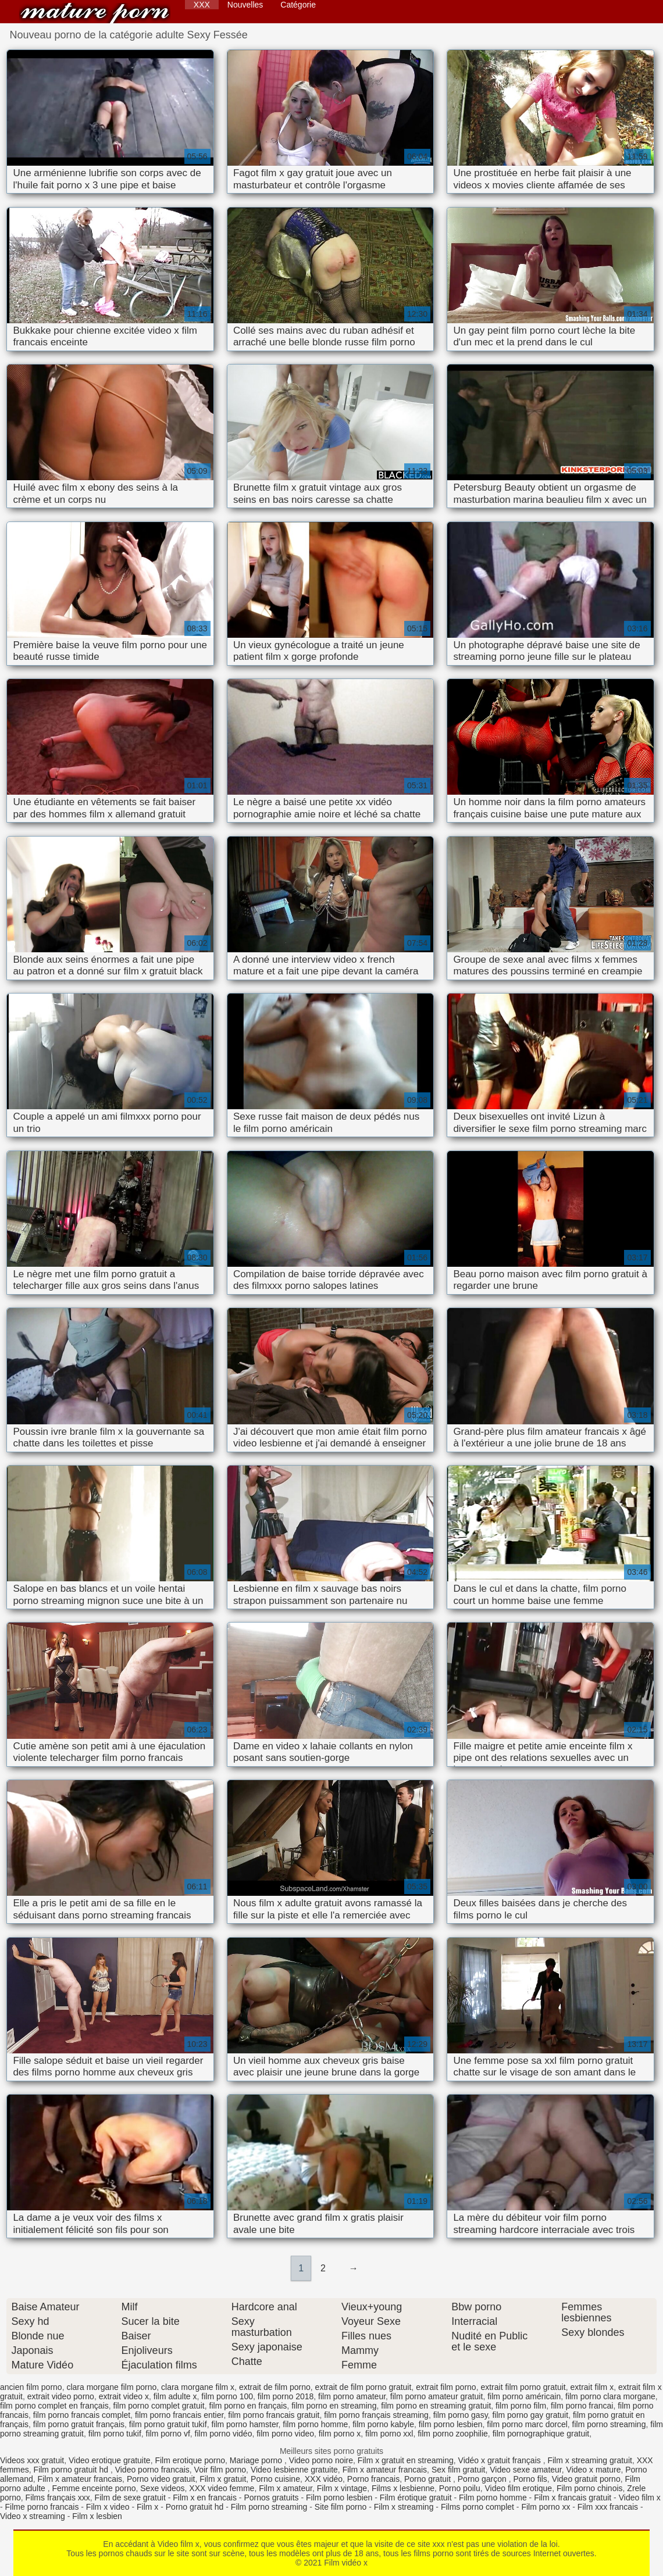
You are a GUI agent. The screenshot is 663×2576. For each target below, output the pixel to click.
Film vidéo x (94, 13)
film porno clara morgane (610, 2396)
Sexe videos (162, 2488)
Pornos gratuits (271, 2497)
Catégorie (298, 4)
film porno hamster (244, 2424)
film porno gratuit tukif (168, 2424)
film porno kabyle (383, 2424)
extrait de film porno (275, 2387)
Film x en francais (205, 2497)
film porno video (285, 2433)
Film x (147, 2506)
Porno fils (530, 2479)
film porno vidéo (223, 2433)
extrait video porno (60, 2396)
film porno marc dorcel (527, 2424)
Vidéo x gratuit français (500, 2460)
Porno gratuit (428, 2479)
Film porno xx (545, 2506)
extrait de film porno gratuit (363, 2387)
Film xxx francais (608, 2506)
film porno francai (582, 2405)
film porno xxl (389, 2433)
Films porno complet (477, 2506)
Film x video (108, 2506)
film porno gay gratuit (530, 2415)
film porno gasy (460, 2415)
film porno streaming (609, 2424)
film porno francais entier (179, 2415)
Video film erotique (518, 2488)
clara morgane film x (197, 2387)
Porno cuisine (275, 2479)
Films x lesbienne (403, 2488)
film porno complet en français (54, 2405)
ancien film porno (31, 2387)
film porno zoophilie (453, 2433)
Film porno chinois (590, 2488)
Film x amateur (285, 2488)
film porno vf (168, 2433)
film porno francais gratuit (273, 2415)
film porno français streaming (376, 2415)
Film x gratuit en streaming (406, 2460)
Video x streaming (32, 2516)
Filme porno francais (42, 2506)
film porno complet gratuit (159, 2405)
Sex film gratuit (459, 2469)
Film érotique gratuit (416, 2497)
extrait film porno (446, 2387)
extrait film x (592, 2387)
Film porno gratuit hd (72, 2469)
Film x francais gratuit (572, 2497)
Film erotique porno (190, 2460)
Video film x (640, 2497)
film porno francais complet (81, 2415)
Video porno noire (321, 2460)
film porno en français (248, 2405)
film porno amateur (352, 2396)
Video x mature (593, 2469)
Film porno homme (493, 2497)
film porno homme (315, 2424)
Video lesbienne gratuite (294, 2469)
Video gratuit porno (586, 2479)
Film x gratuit (222, 2479)
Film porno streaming (269, 2506)
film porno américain (524, 2396)
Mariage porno (257, 2460)
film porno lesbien (451, 2424)
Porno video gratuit (161, 2479)
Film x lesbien (97, 2516)
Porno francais (373, 2479)
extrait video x (124, 2396)
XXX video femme (221, 2488)
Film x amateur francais (385, 2469)
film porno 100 (227, 2396)
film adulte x (175, 2396)
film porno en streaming (333, 2405)
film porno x (340, 2433)
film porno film (521, 2405)
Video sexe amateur (526, 2469)
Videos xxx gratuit (32, 2460)
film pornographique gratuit (541, 2433)
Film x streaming (404, 2506)
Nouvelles (245, 4)
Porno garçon (483, 2479)
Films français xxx (58, 2497)
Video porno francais (152, 2469)
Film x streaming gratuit (589, 2460)
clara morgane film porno (111, 2387)
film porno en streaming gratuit (436, 2405)
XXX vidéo (324, 2479)
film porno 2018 (286, 2396)
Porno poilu (459, 2488)
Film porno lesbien (339, 2497)
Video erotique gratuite (110, 2460)
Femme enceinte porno (94, 2488)
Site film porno (340, 2506)
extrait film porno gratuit (522, 2387)
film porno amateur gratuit (436, 2396)
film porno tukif (114, 2433)
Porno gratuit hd (195, 2506)
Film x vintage (342, 2488)
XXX (202, 4)
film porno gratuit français (78, 2424)
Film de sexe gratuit (130, 2497)
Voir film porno (220, 2469)
